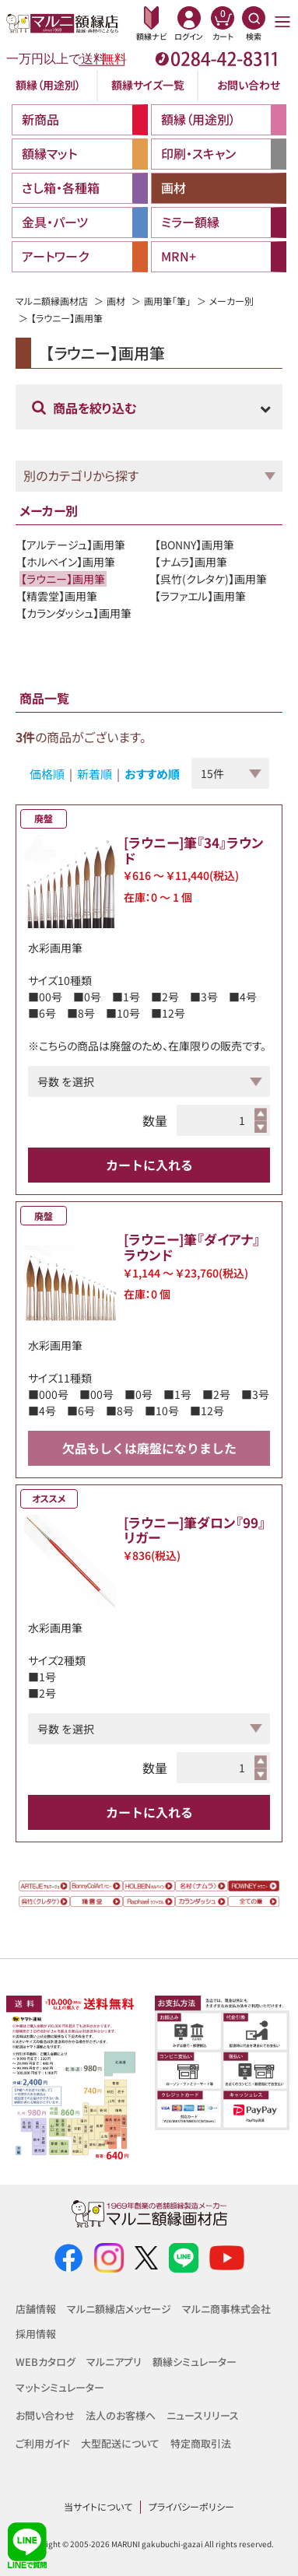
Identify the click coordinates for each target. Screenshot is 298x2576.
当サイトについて (98, 2506)
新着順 (94, 774)
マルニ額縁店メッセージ (119, 2308)
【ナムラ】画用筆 (191, 562)
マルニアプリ (114, 2361)
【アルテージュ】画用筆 (73, 544)
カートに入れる (149, 1164)
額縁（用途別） (48, 85)
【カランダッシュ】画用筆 (76, 613)
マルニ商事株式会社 (226, 2308)
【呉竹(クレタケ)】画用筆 (211, 579)
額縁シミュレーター (195, 2361)
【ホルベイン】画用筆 (68, 562)
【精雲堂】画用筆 (59, 596)
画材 (116, 300)
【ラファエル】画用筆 (200, 596)
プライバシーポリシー (191, 2506)
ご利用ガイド (43, 2443)
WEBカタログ (45, 2361)
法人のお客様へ (121, 2415)
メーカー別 (231, 300)
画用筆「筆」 (167, 300)
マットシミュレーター (60, 2387)
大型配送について (120, 2443)
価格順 (47, 774)
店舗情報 (36, 2308)
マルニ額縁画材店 (52, 300)
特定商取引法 (200, 2443)
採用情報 (36, 2333)
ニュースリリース (203, 2415)
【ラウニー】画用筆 (63, 579)
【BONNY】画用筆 (194, 544)
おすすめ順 (152, 774)
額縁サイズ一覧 (147, 85)
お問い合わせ (248, 85)
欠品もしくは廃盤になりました (149, 1448)
